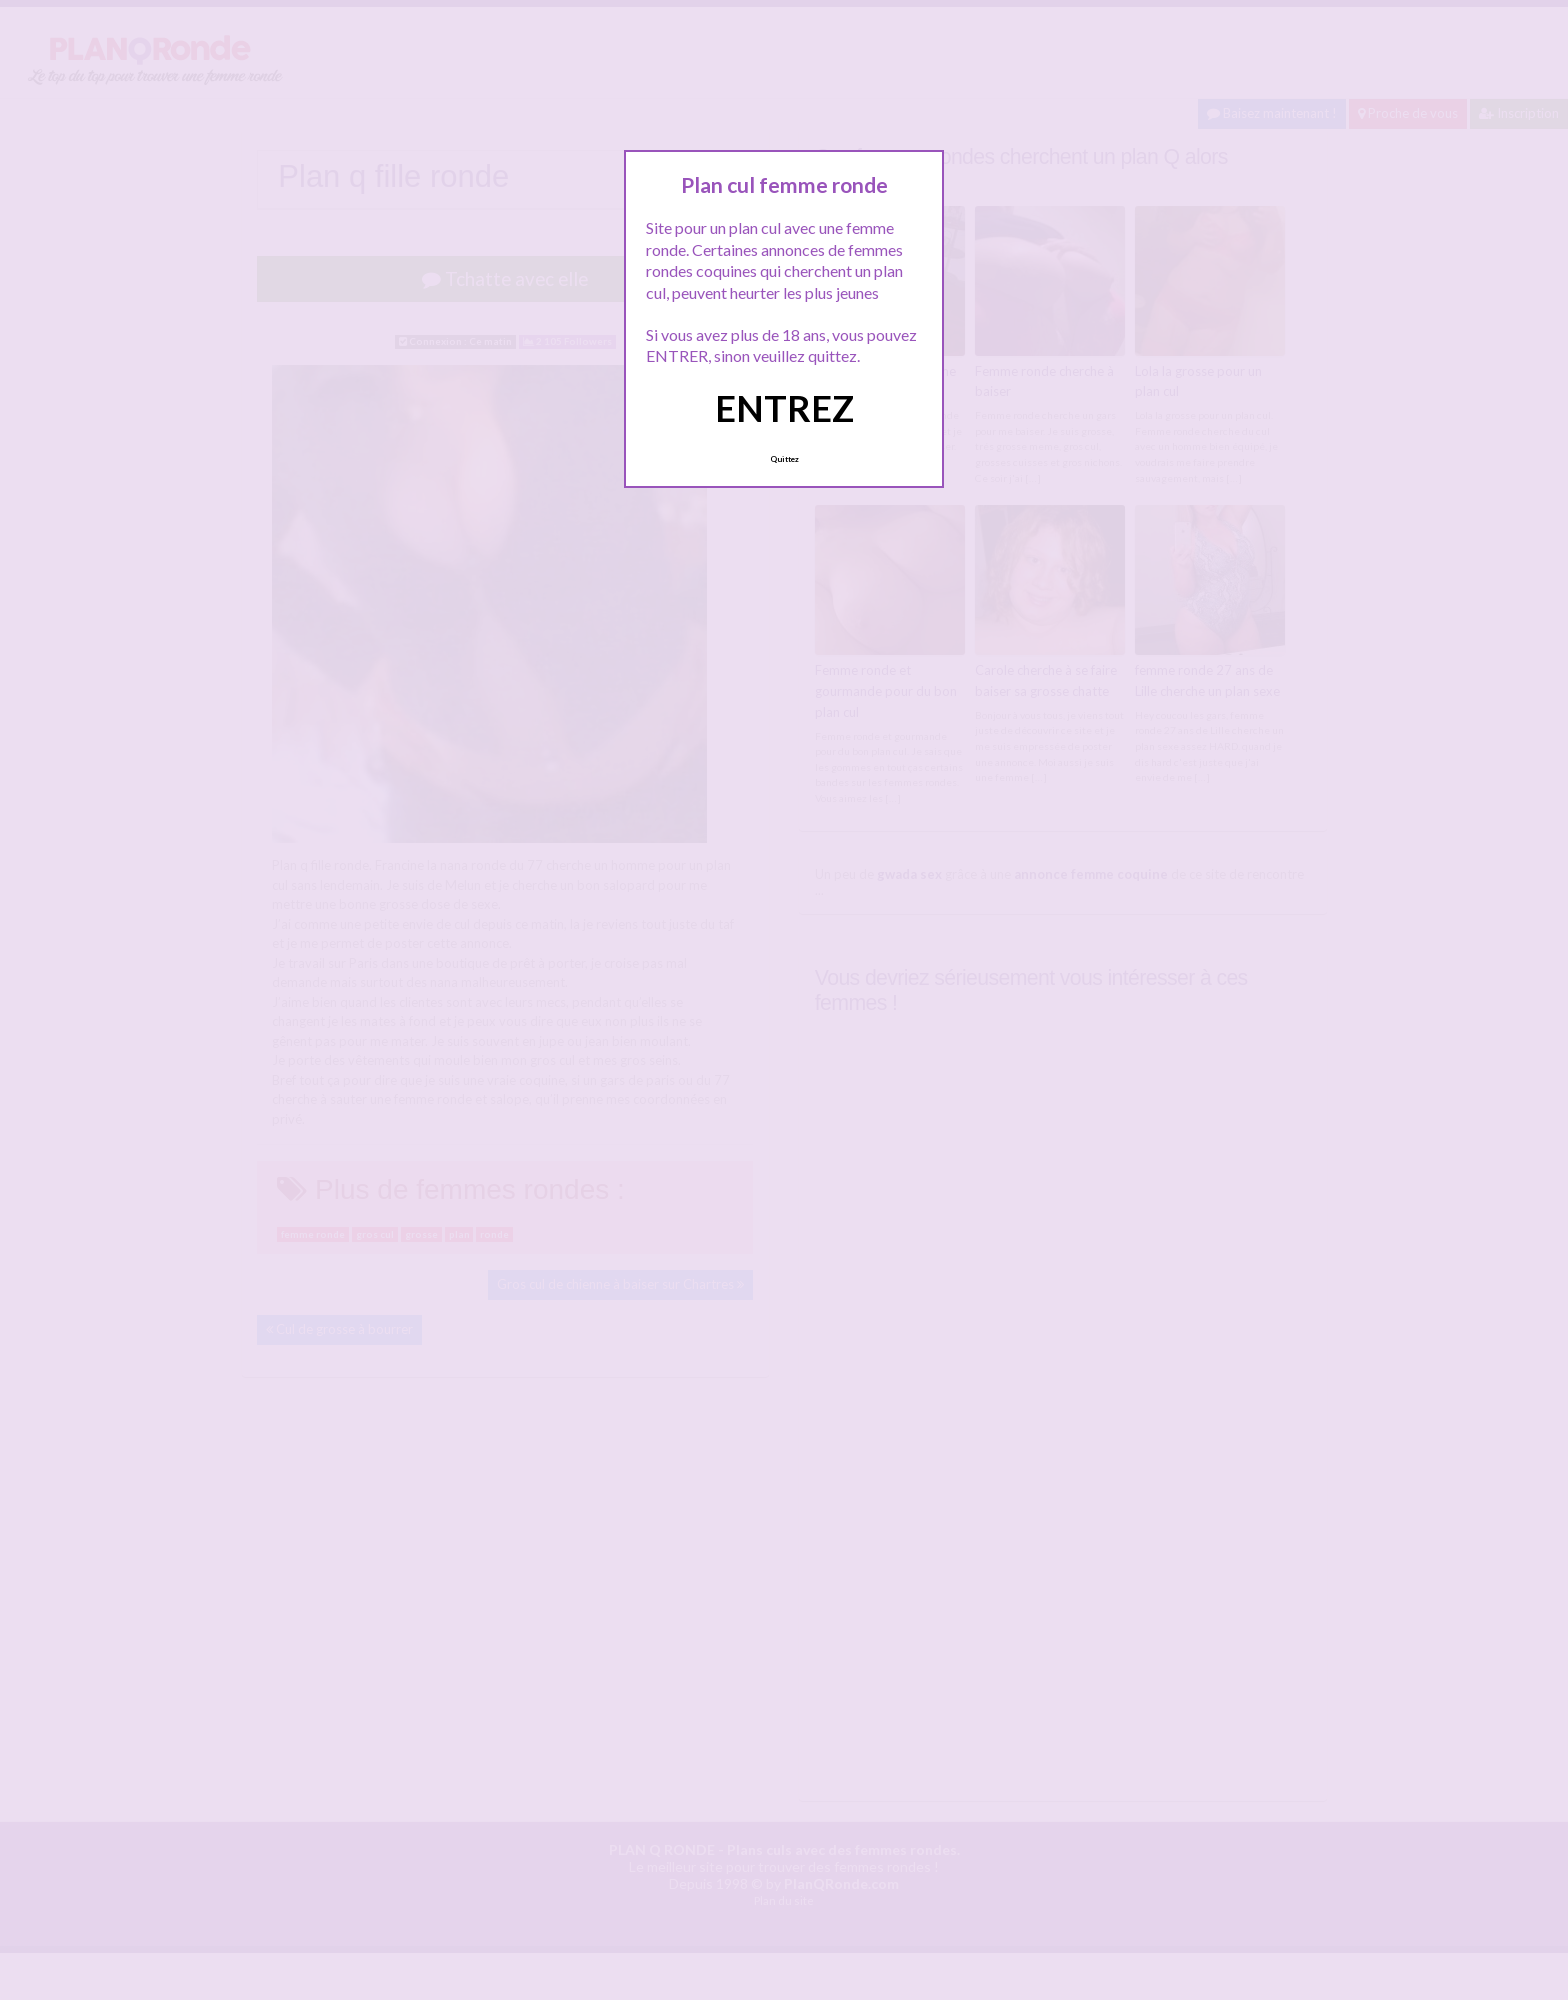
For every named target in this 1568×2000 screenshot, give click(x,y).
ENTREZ (784, 408)
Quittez (784, 459)
